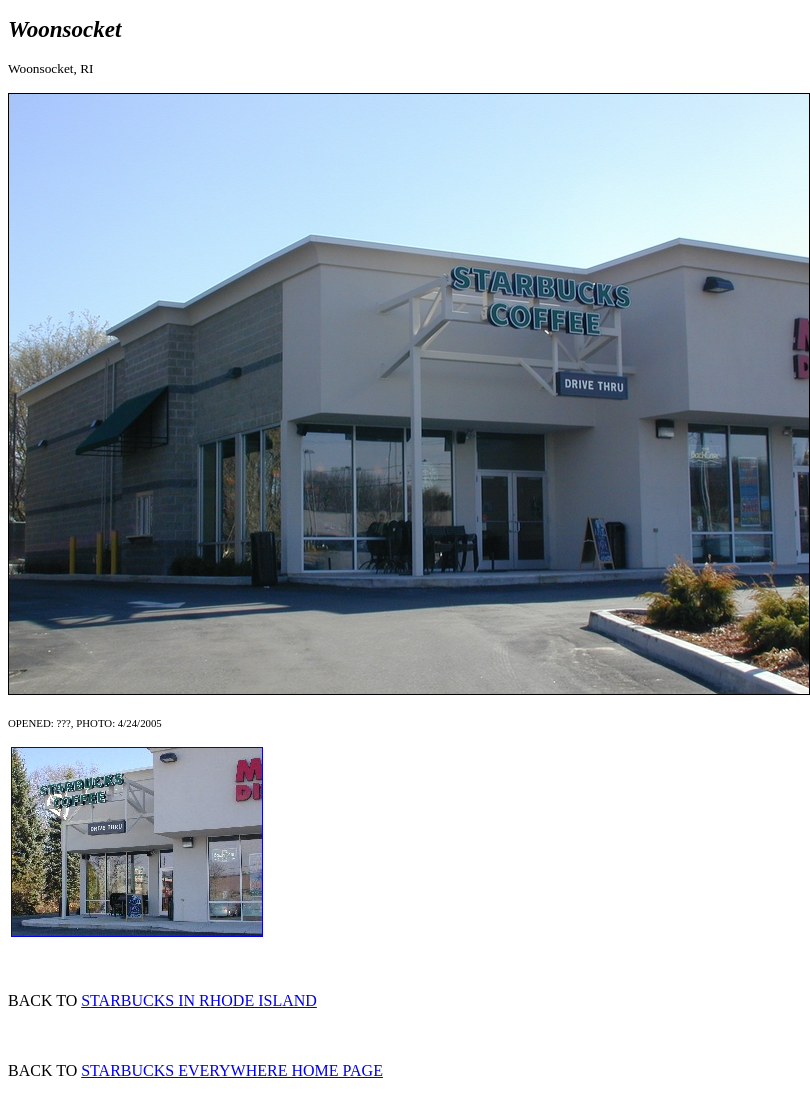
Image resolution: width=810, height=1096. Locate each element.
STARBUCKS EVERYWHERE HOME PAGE (232, 1070)
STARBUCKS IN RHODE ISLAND (199, 1000)
